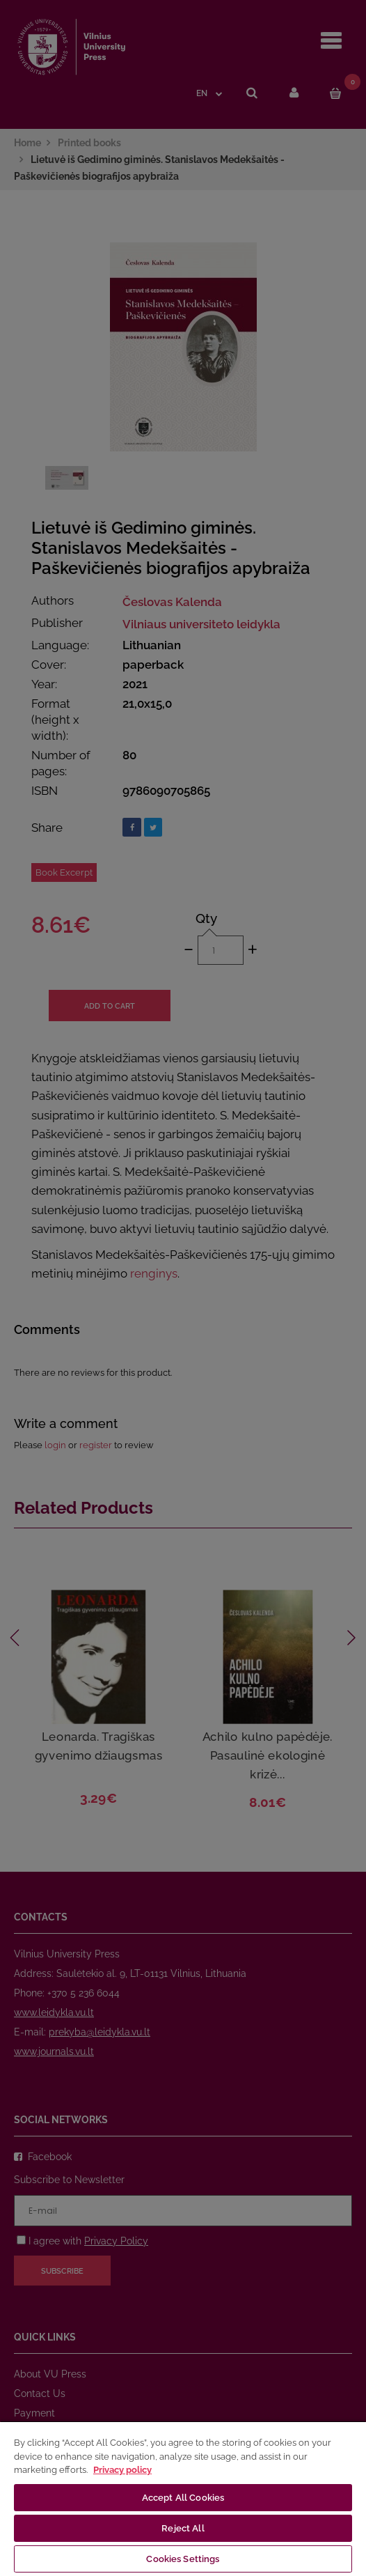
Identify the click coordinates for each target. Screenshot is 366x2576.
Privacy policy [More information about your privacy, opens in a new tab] (122, 2470)
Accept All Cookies (183, 2497)
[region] (183, 2498)
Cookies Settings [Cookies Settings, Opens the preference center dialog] (182, 2559)
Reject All (182, 2528)
